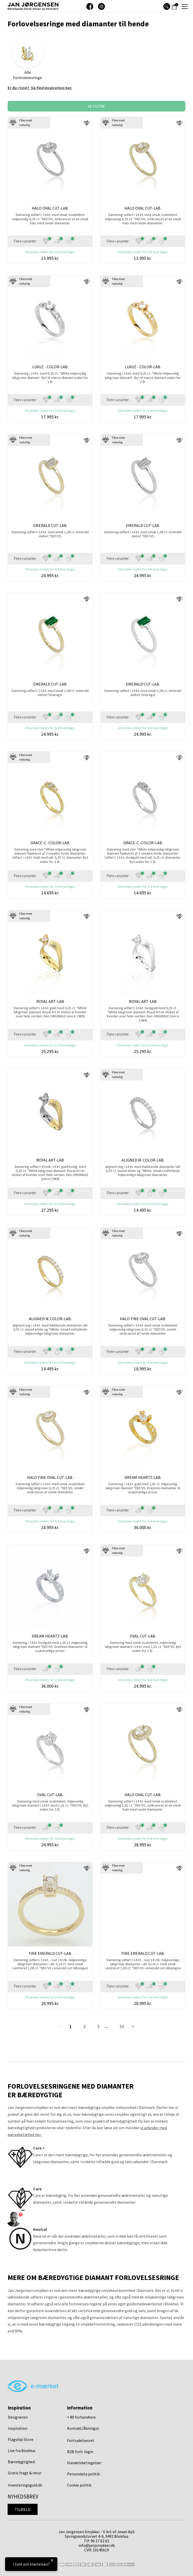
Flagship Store (20, 2439)
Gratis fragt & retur (24, 2472)
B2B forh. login (80, 2451)
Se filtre (96, 106)
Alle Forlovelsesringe (27, 75)
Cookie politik (79, 2485)
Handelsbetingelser (84, 2462)
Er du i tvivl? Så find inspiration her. (40, 87)
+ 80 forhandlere (81, 2417)
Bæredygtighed (21, 2461)
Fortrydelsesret (80, 2440)
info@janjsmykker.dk (96, 2545)
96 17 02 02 (100, 2540)
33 (121, 2026)
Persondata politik (83, 2473)
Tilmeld (22, 2509)
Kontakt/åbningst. (83, 2428)
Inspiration (17, 2428)
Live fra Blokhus (22, 2450)
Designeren (18, 2417)
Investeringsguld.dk (25, 2485)
